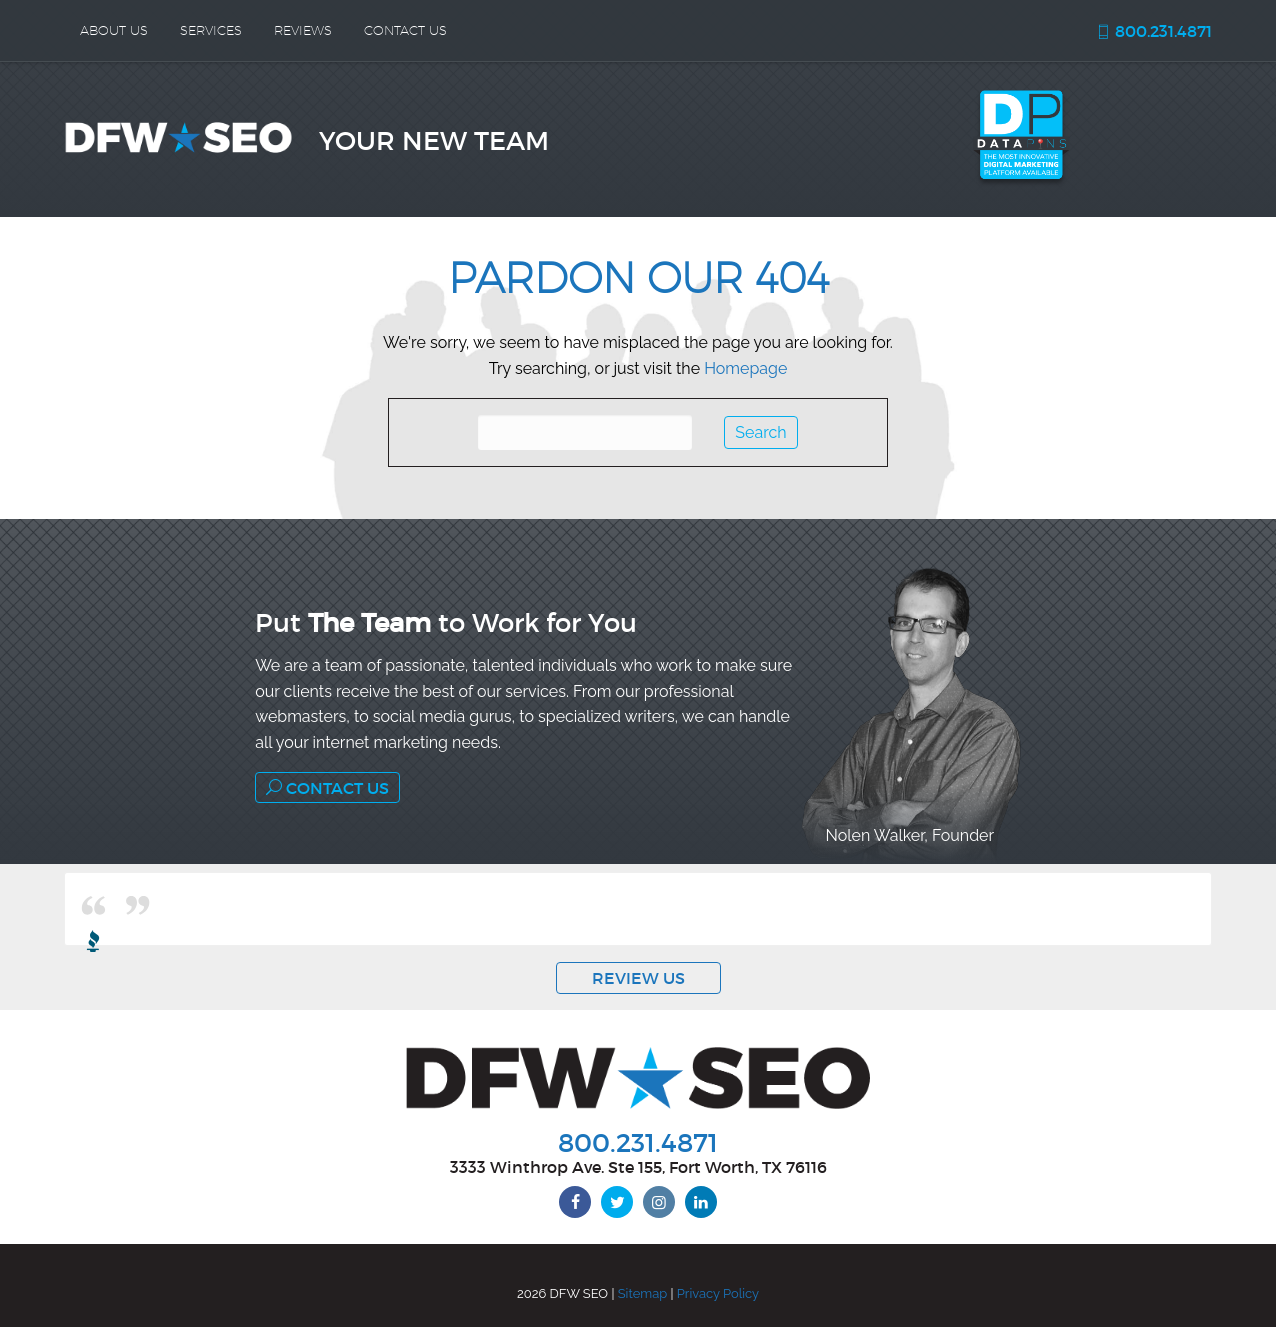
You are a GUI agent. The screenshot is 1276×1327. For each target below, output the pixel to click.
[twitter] (617, 1202)
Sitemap (642, 1293)
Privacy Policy (718, 1293)
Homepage (745, 368)
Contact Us (327, 787)
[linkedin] (701, 1202)
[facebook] (575, 1202)
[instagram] (659, 1202)
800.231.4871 (1153, 31)
